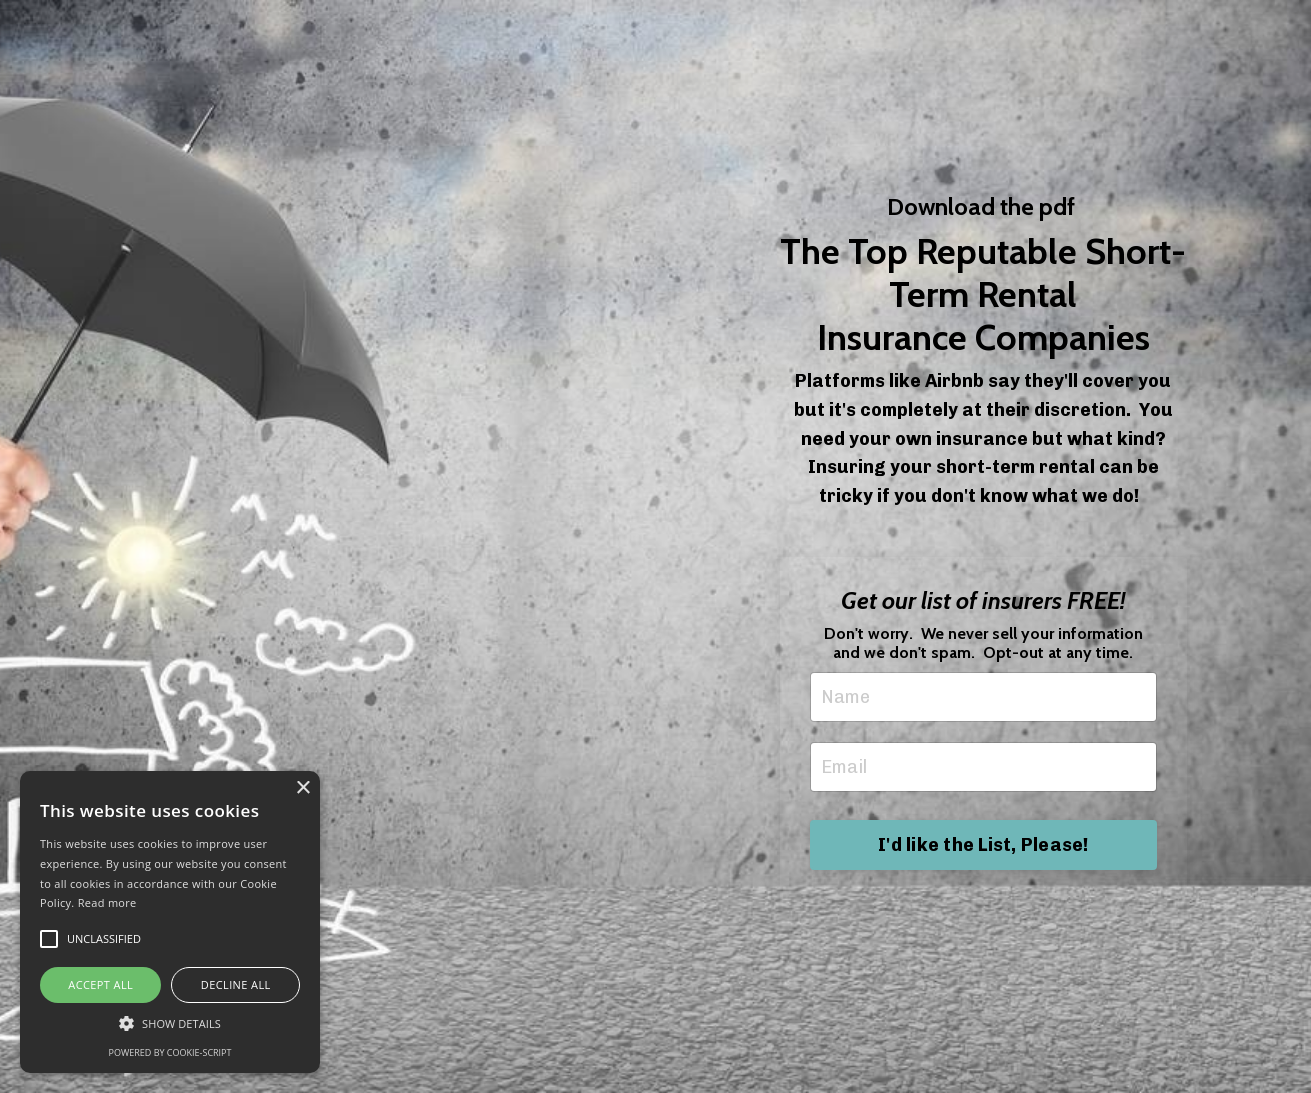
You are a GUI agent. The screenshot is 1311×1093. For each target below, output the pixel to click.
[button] (170, 1023)
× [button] (302, 788)
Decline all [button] (236, 984)
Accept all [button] (100, 984)
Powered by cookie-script (170, 1052)
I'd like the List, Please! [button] (983, 845)
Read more (107, 902)
